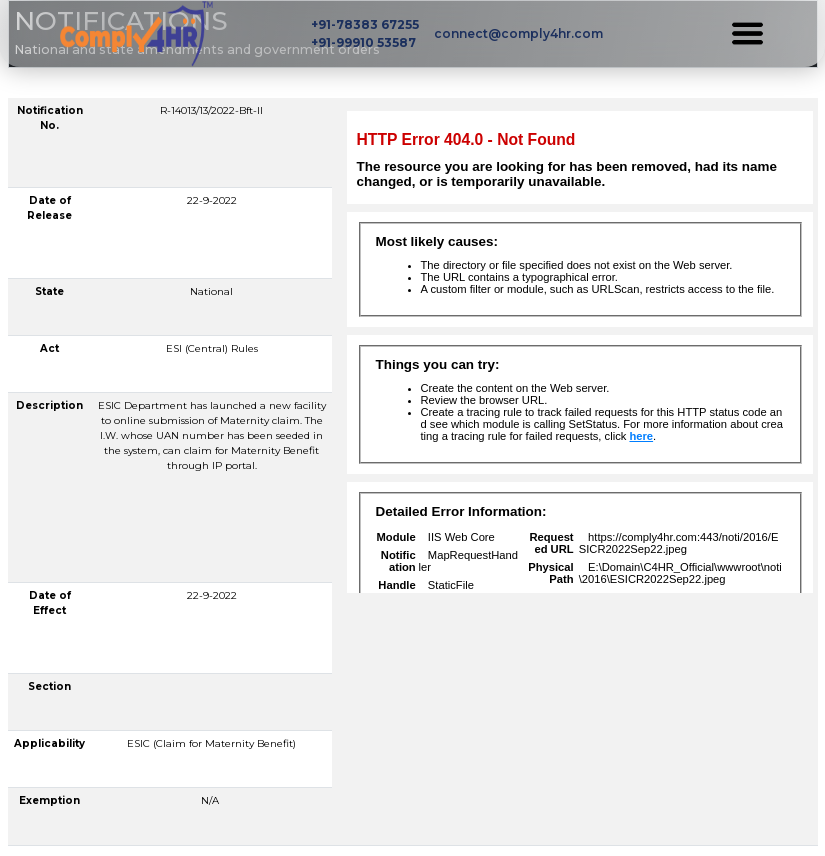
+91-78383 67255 (365, 24)
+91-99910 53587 (363, 42)
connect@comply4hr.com (518, 33)
